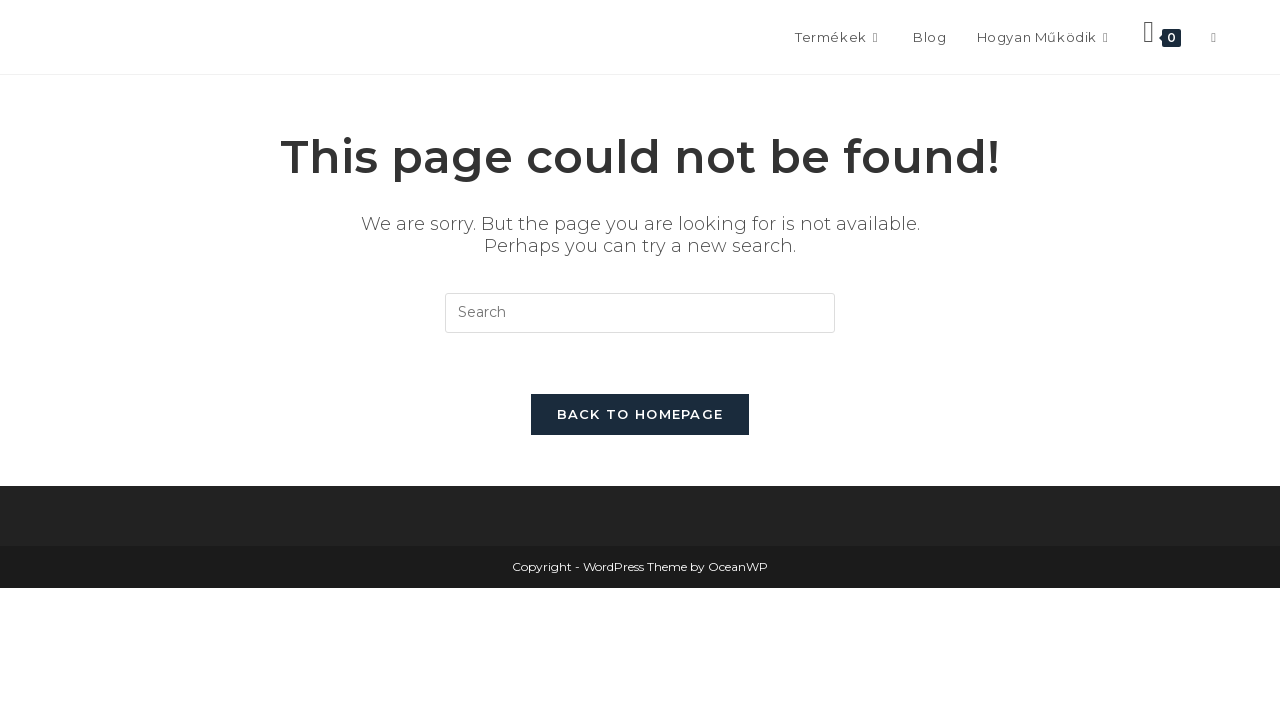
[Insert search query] (640, 313)
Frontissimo (135, 36)
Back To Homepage (640, 414)
